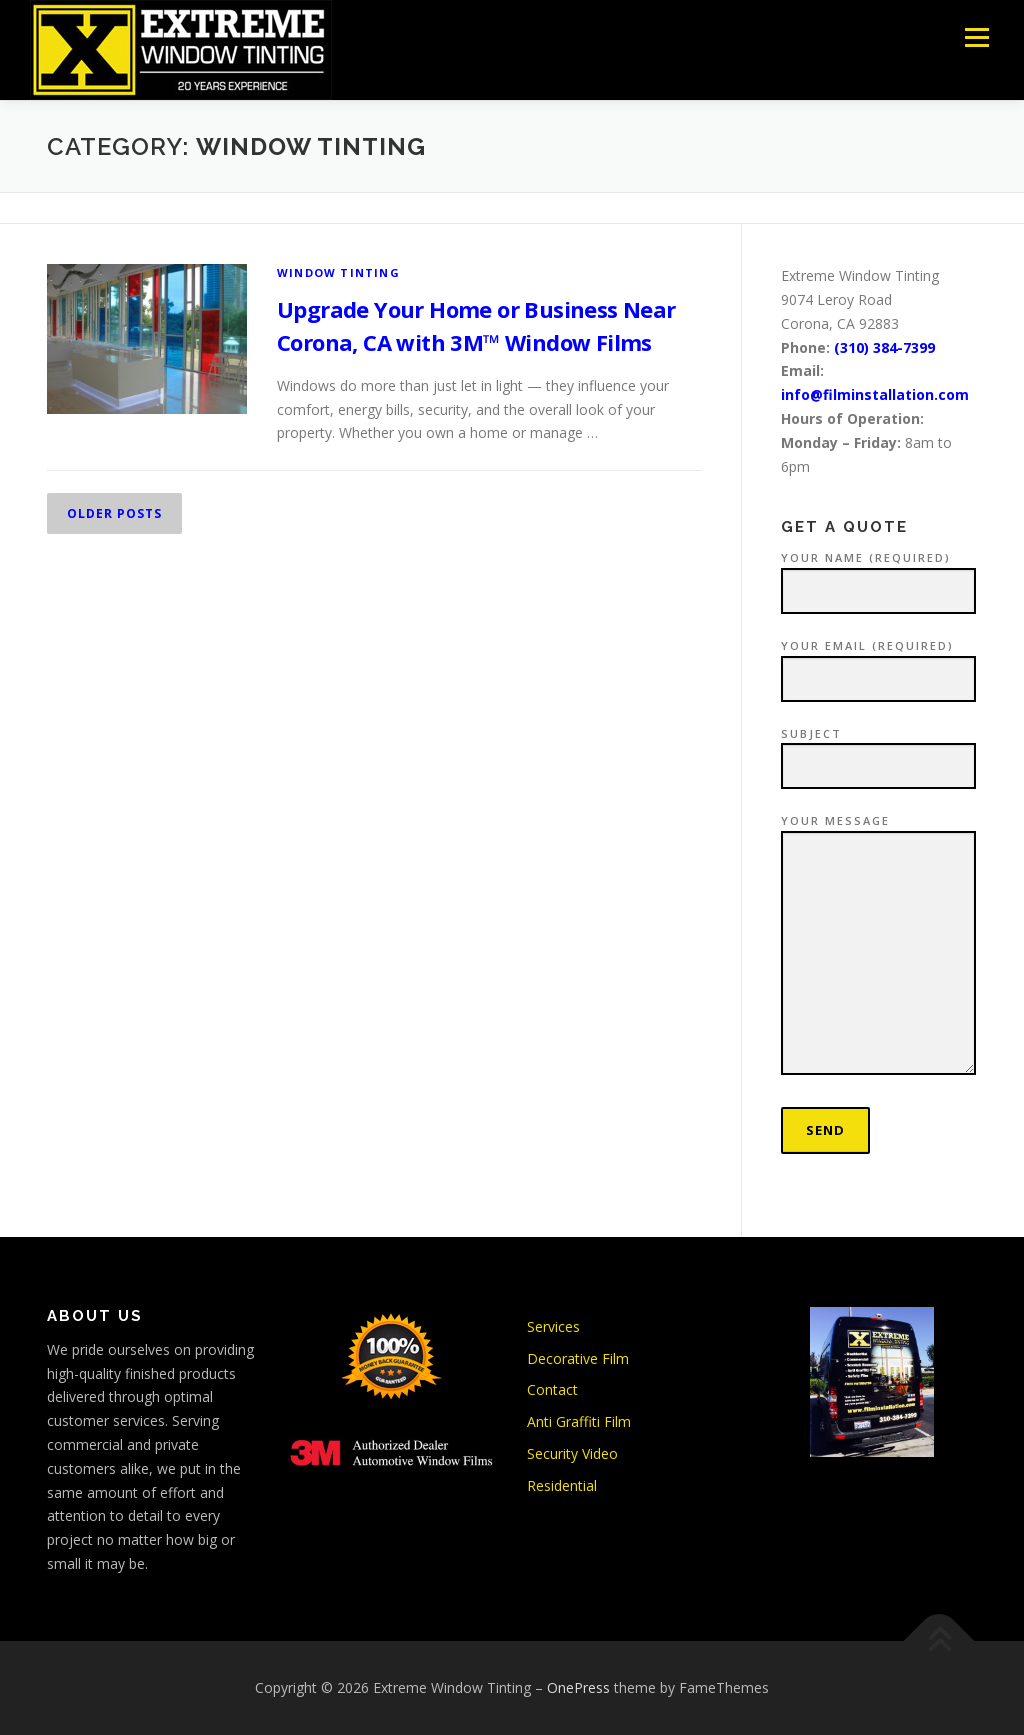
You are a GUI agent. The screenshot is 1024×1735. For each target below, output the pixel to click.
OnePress (578, 1687)
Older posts (114, 513)
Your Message (878, 945)
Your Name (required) (878, 575)
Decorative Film (578, 1358)
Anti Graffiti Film (579, 1421)
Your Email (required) (878, 663)
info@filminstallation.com (875, 394)
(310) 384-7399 (884, 347)
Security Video (572, 1453)
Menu (976, 37)
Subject (878, 751)
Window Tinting (338, 272)
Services (553, 1326)
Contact (552, 1389)
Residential (562, 1485)
